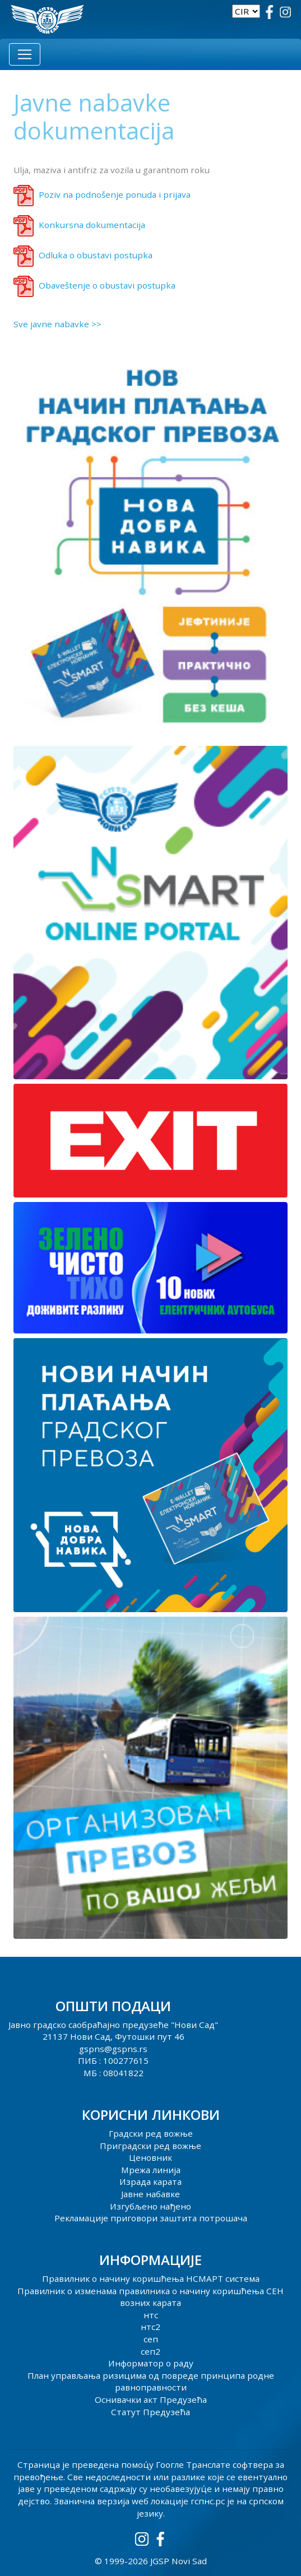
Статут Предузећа (150, 2411)
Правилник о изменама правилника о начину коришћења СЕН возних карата (150, 2297)
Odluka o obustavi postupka (95, 255)
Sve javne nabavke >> (57, 323)
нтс (150, 2314)
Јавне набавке (150, 2193)
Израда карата (150, 2181)
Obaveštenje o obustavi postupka (107, 285)
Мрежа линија (150, 2169)
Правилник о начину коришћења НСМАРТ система (151, 2278)
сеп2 (150, 2351)
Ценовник (150, 2157)
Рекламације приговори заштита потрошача (150, 2218)
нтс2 (150, 2326)
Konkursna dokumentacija (92, 224)
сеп (150, 2339)
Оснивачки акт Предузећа (151, 2399)
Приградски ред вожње (150, 2145)
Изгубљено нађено (150, 2206)
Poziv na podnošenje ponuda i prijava (115, 194)
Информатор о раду (150, 2363)
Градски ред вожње (151, 2133)
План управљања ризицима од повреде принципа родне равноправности (150, 2381)
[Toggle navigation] (24, 54)
